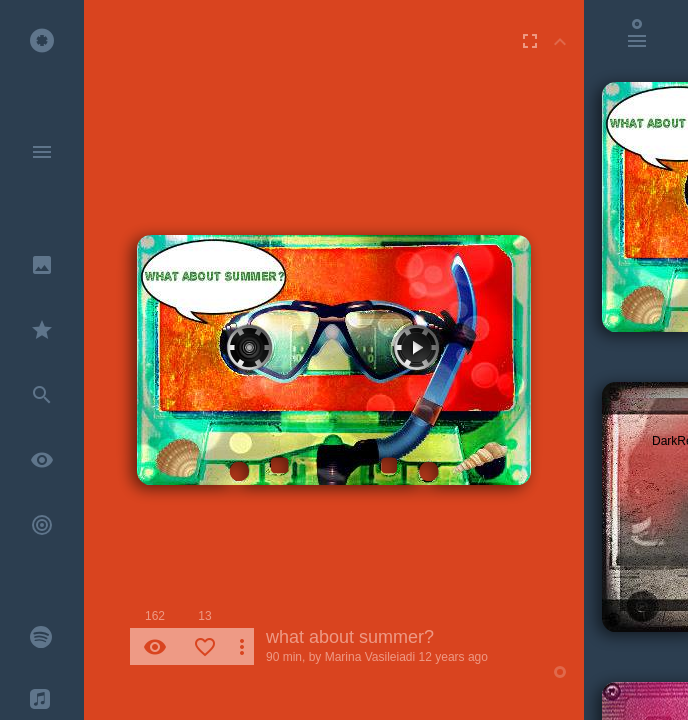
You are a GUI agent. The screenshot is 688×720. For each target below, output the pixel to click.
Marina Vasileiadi (370, 657)
